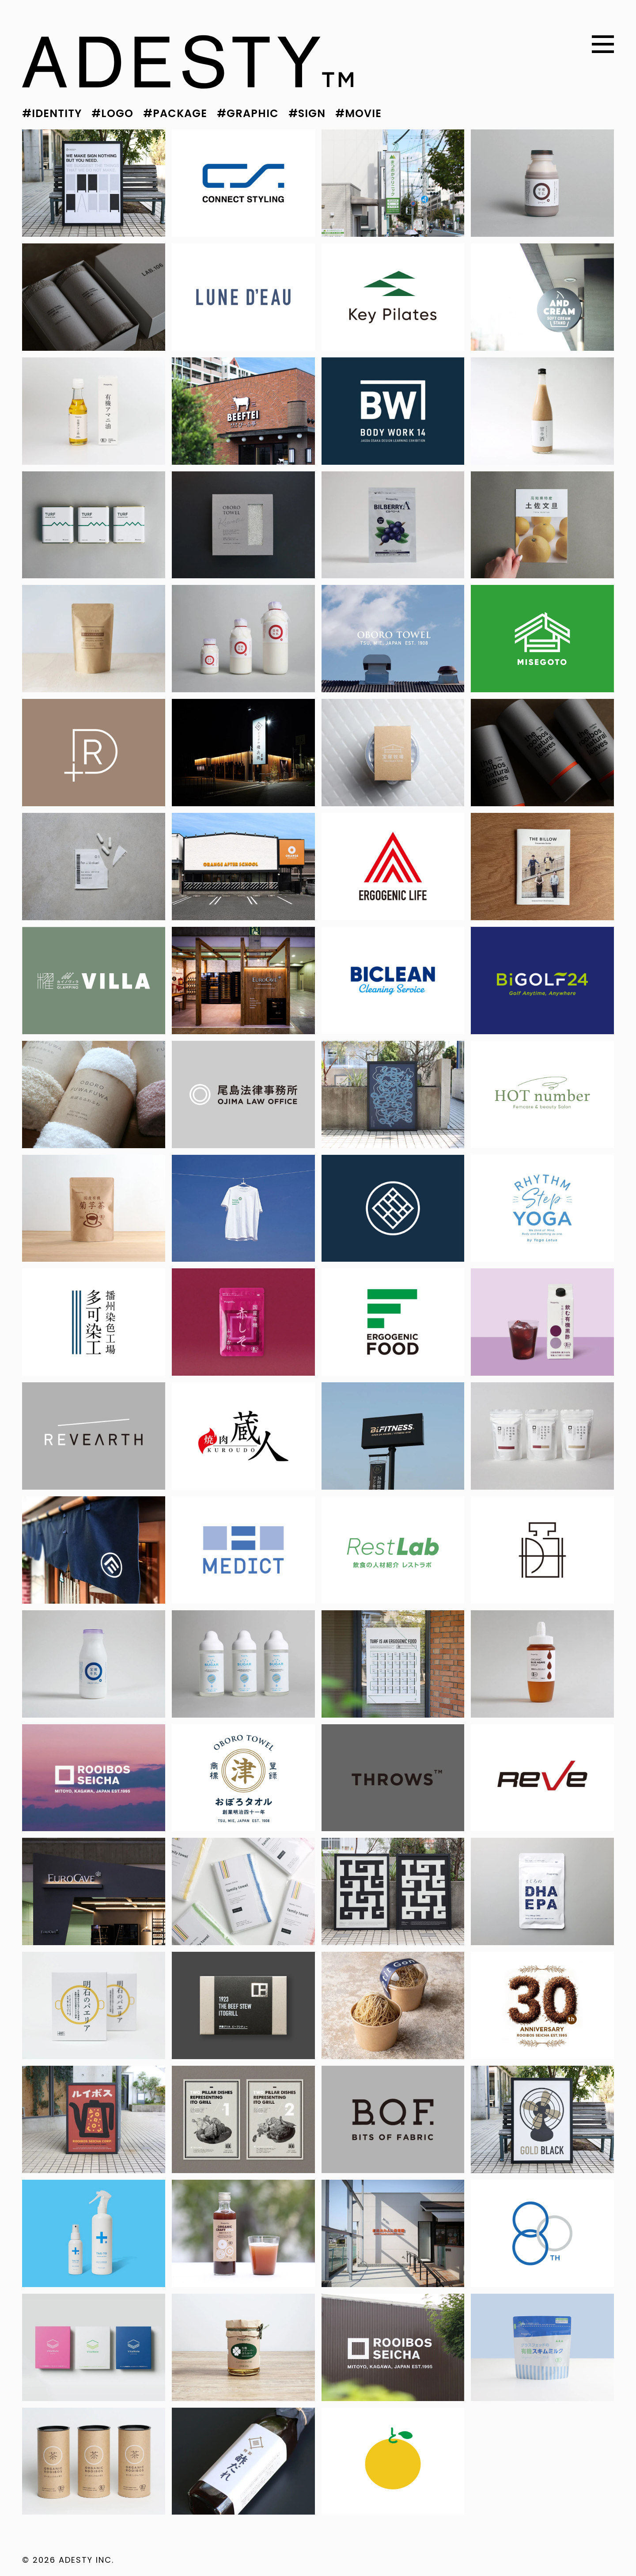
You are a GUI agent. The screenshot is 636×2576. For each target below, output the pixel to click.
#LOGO (112, 113)
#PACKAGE (175, 113)
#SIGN (307, 113)
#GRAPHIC (248, 113)
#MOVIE (358, 113)
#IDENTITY (52, 113)
